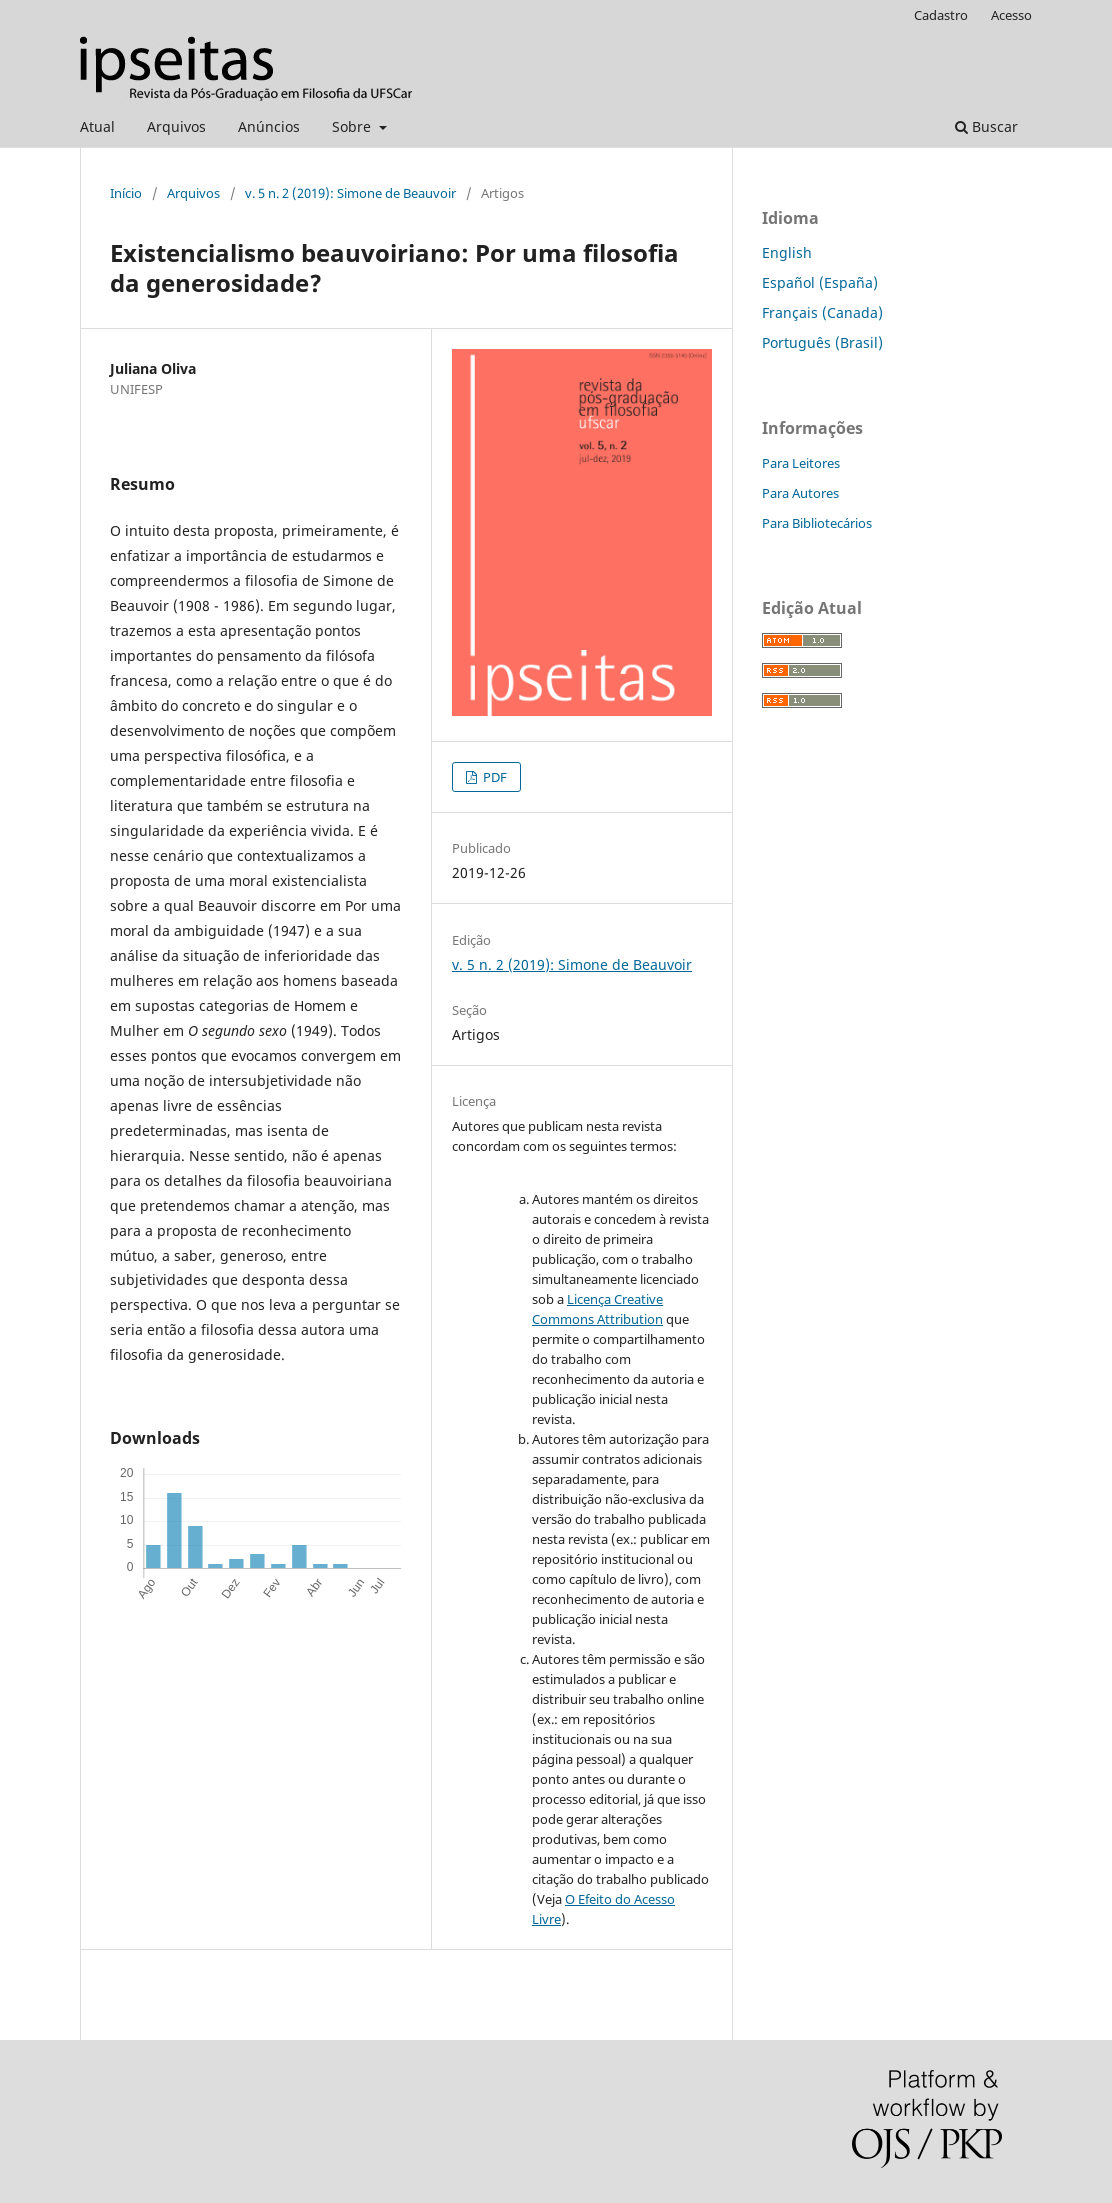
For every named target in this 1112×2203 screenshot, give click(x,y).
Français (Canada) (822, 312)
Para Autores (800, 493)
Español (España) (820, 282)
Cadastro (941, 15)
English (787, 252)
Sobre (353, 126)
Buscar (986, 126)
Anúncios (269, 126)
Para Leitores (801, 463)
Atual (97, 126)
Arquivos (176, 126)
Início (126, 193)
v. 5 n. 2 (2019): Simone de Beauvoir (350, 193)
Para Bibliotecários (817, 523)
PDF (493, 777)
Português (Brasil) (822, 342)
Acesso (1011, 15)
